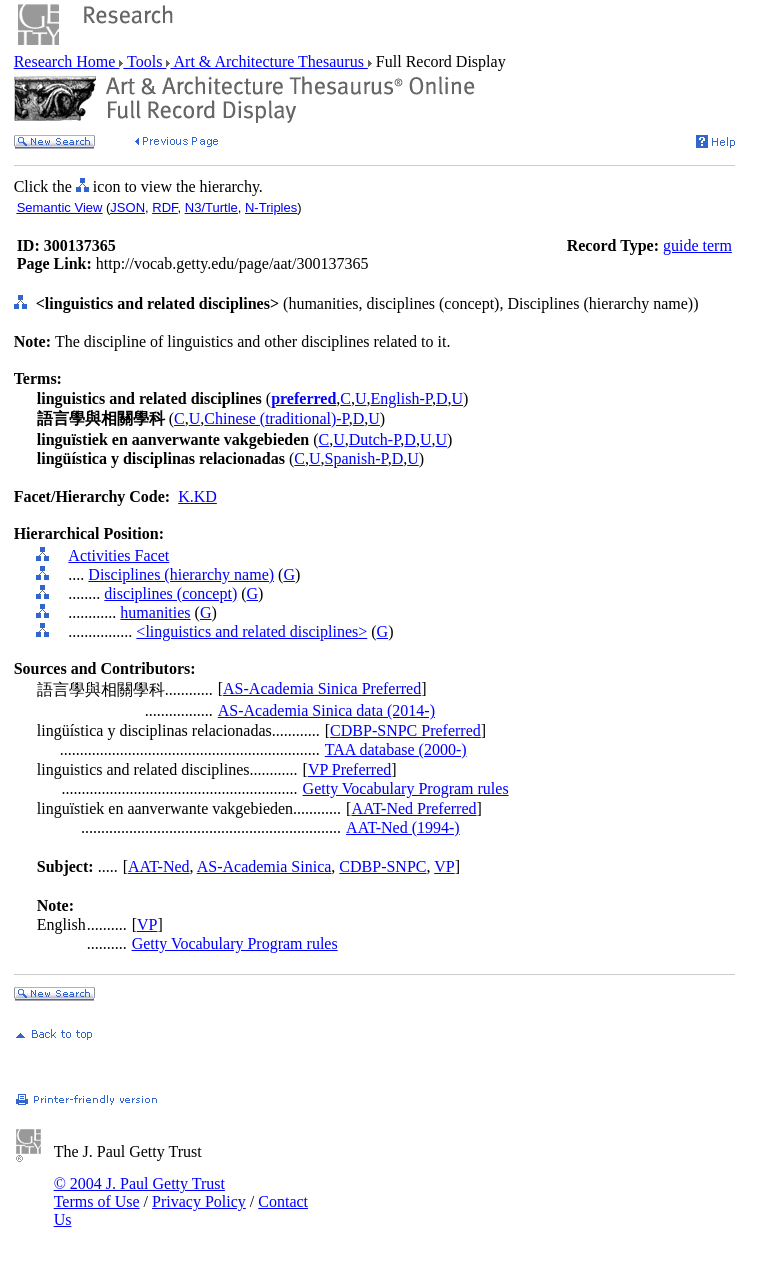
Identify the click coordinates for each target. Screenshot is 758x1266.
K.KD (197, 496)
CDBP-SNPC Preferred (405, 730)
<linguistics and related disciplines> (251, 631)
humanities (155, 612)
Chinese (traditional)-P (276, 418)
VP (444, 866)
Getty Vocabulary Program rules (406, 788)
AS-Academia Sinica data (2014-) (326, 710)
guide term (697, 245)
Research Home (67, 61)
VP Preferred (349, 769)
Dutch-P (375, 439)
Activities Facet (118, 555)
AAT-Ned (159, 866)
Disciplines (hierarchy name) (181, 574)
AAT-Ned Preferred (413, 808)
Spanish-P (356, 458)
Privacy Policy (199, 1201)
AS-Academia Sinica (264, 866)
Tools (144, 61)
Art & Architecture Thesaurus (268, 61)
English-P (401, 398)
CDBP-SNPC (382, 866)
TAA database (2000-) (396, 749)
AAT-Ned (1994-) (403, 827)
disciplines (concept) (170, 593)
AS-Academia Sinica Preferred (322, 688)
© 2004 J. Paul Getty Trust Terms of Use (139, 1192)
